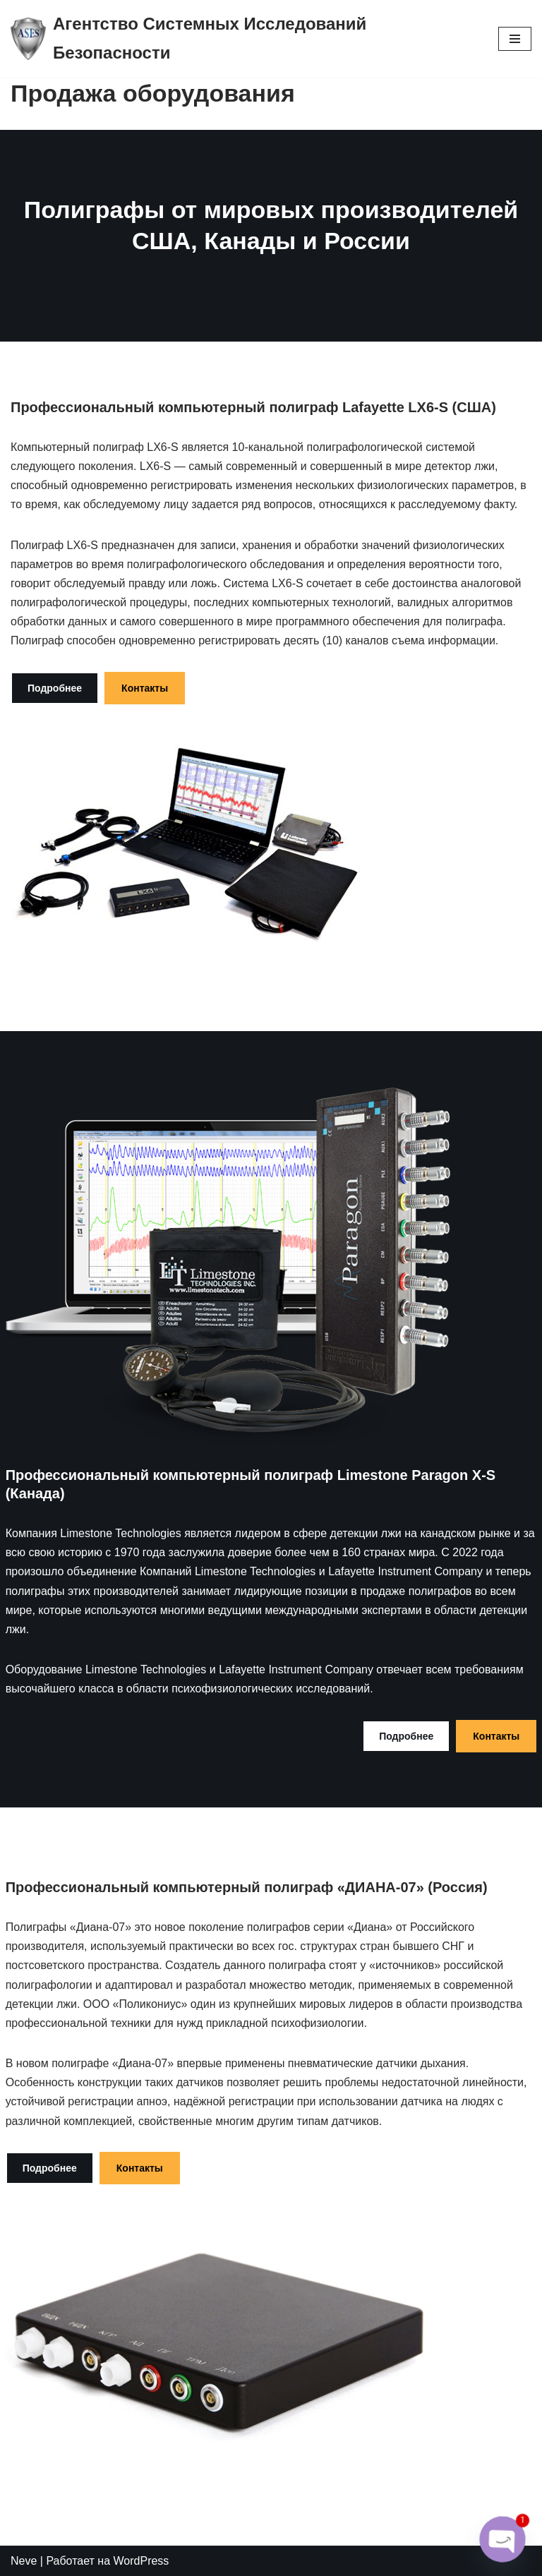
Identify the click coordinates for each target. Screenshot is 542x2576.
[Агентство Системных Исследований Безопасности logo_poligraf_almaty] (244, 39)
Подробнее (55, 688)
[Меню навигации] (514, 39)
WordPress (141, 2561)
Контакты (144, 688)
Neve (24, 2561)
